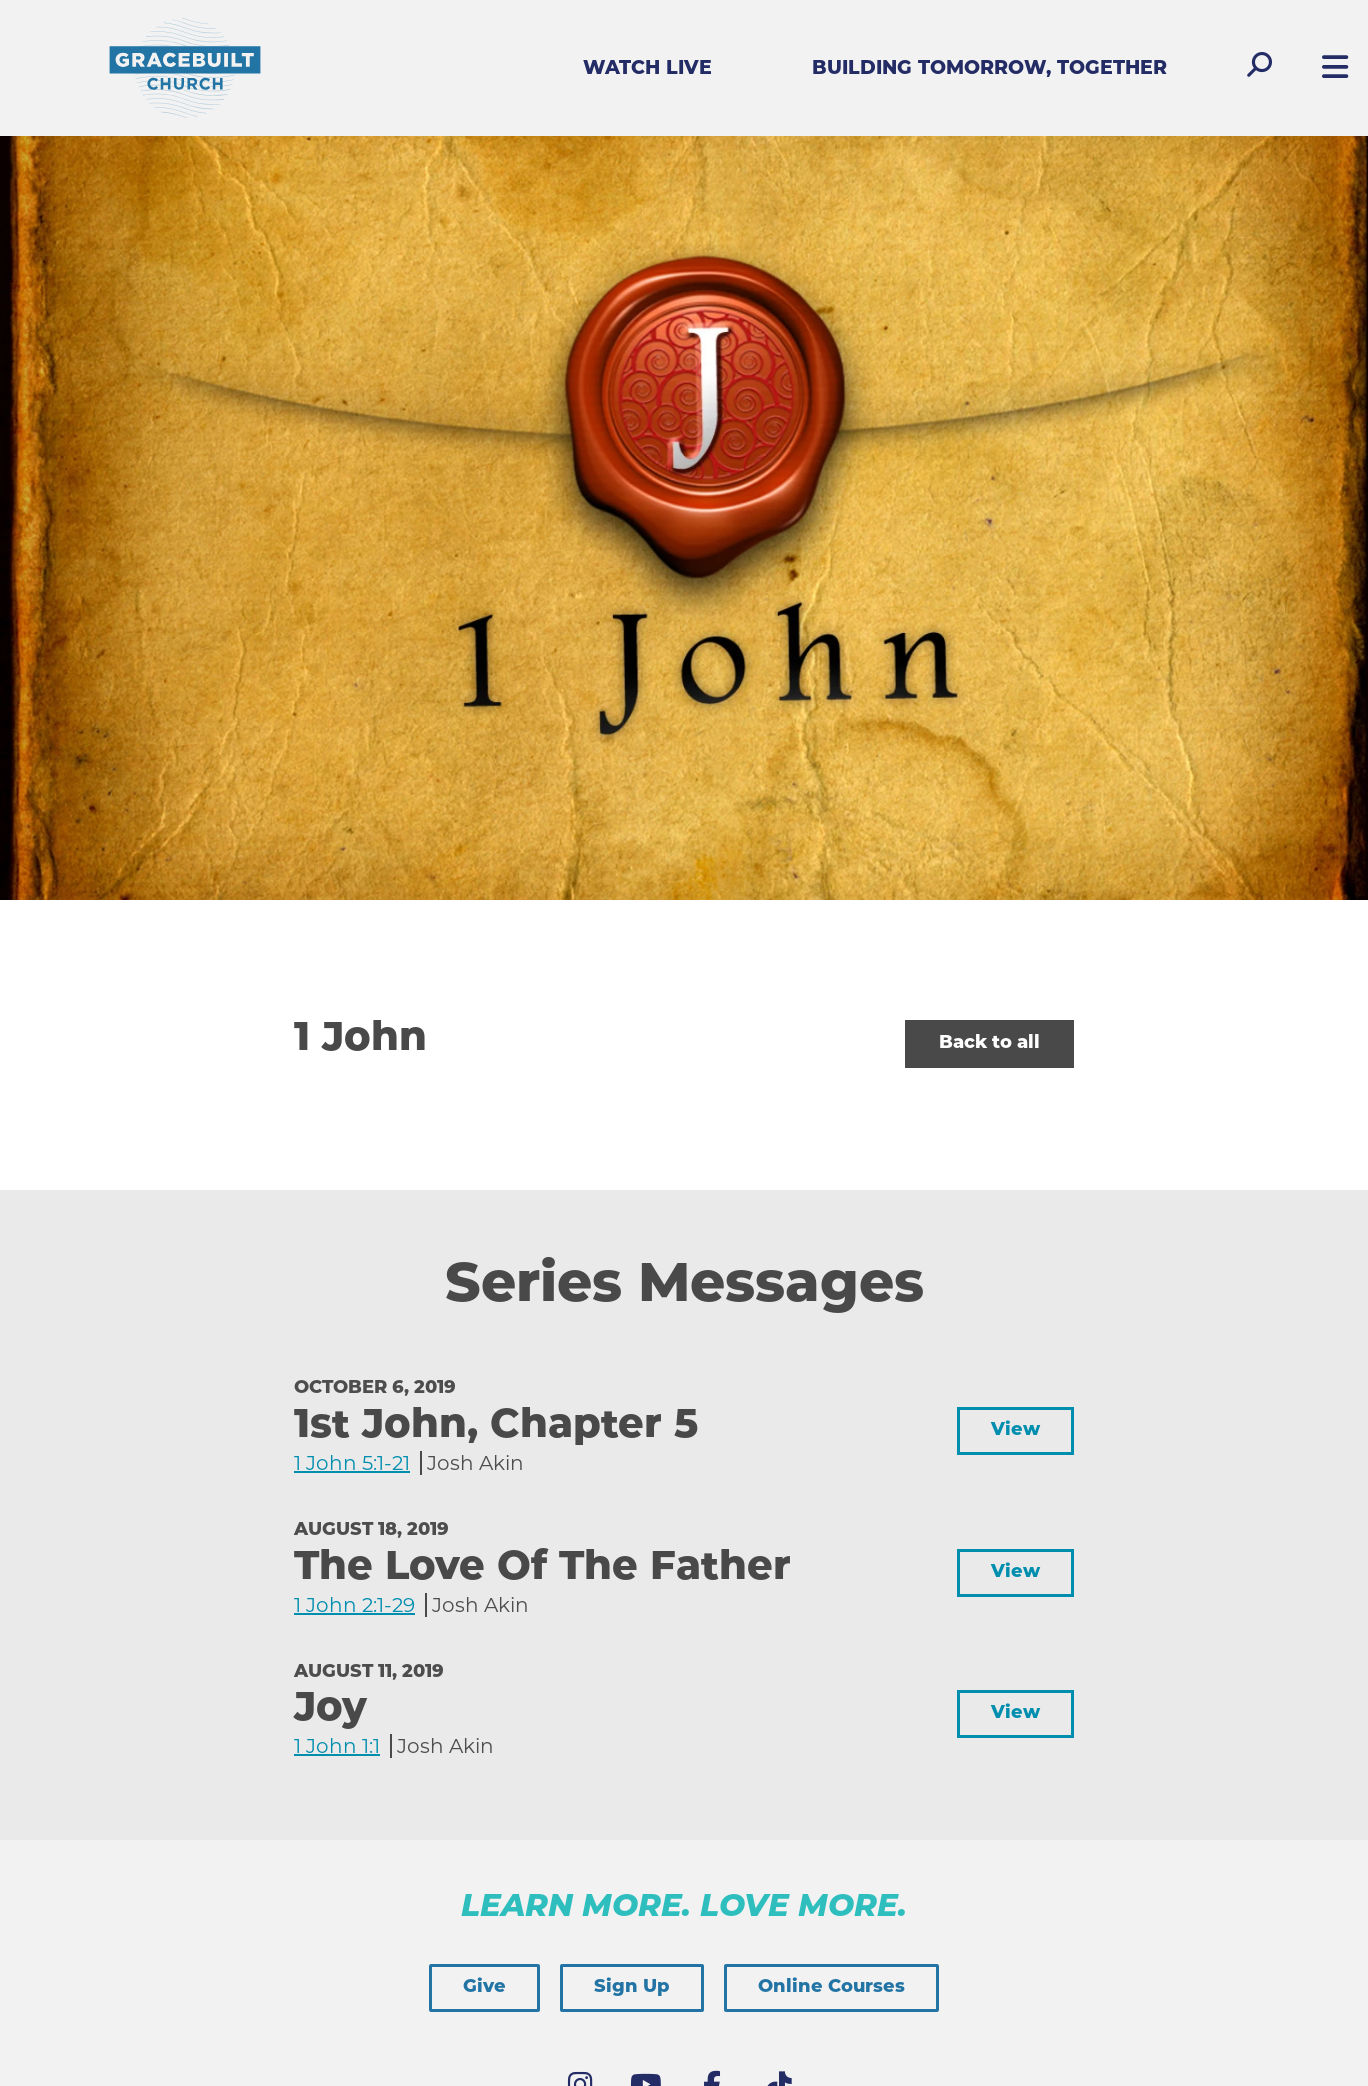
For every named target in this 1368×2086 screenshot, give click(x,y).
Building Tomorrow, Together (989, 69)
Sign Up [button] (632, 1987)
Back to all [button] (989, 1043)
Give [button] (484, 1987)
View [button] (1015, 1430)
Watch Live (647, 69)
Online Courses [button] (831, 1987)
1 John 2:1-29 (354, 1605)
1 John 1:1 (337, 1746)
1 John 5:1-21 (352, 1463)
